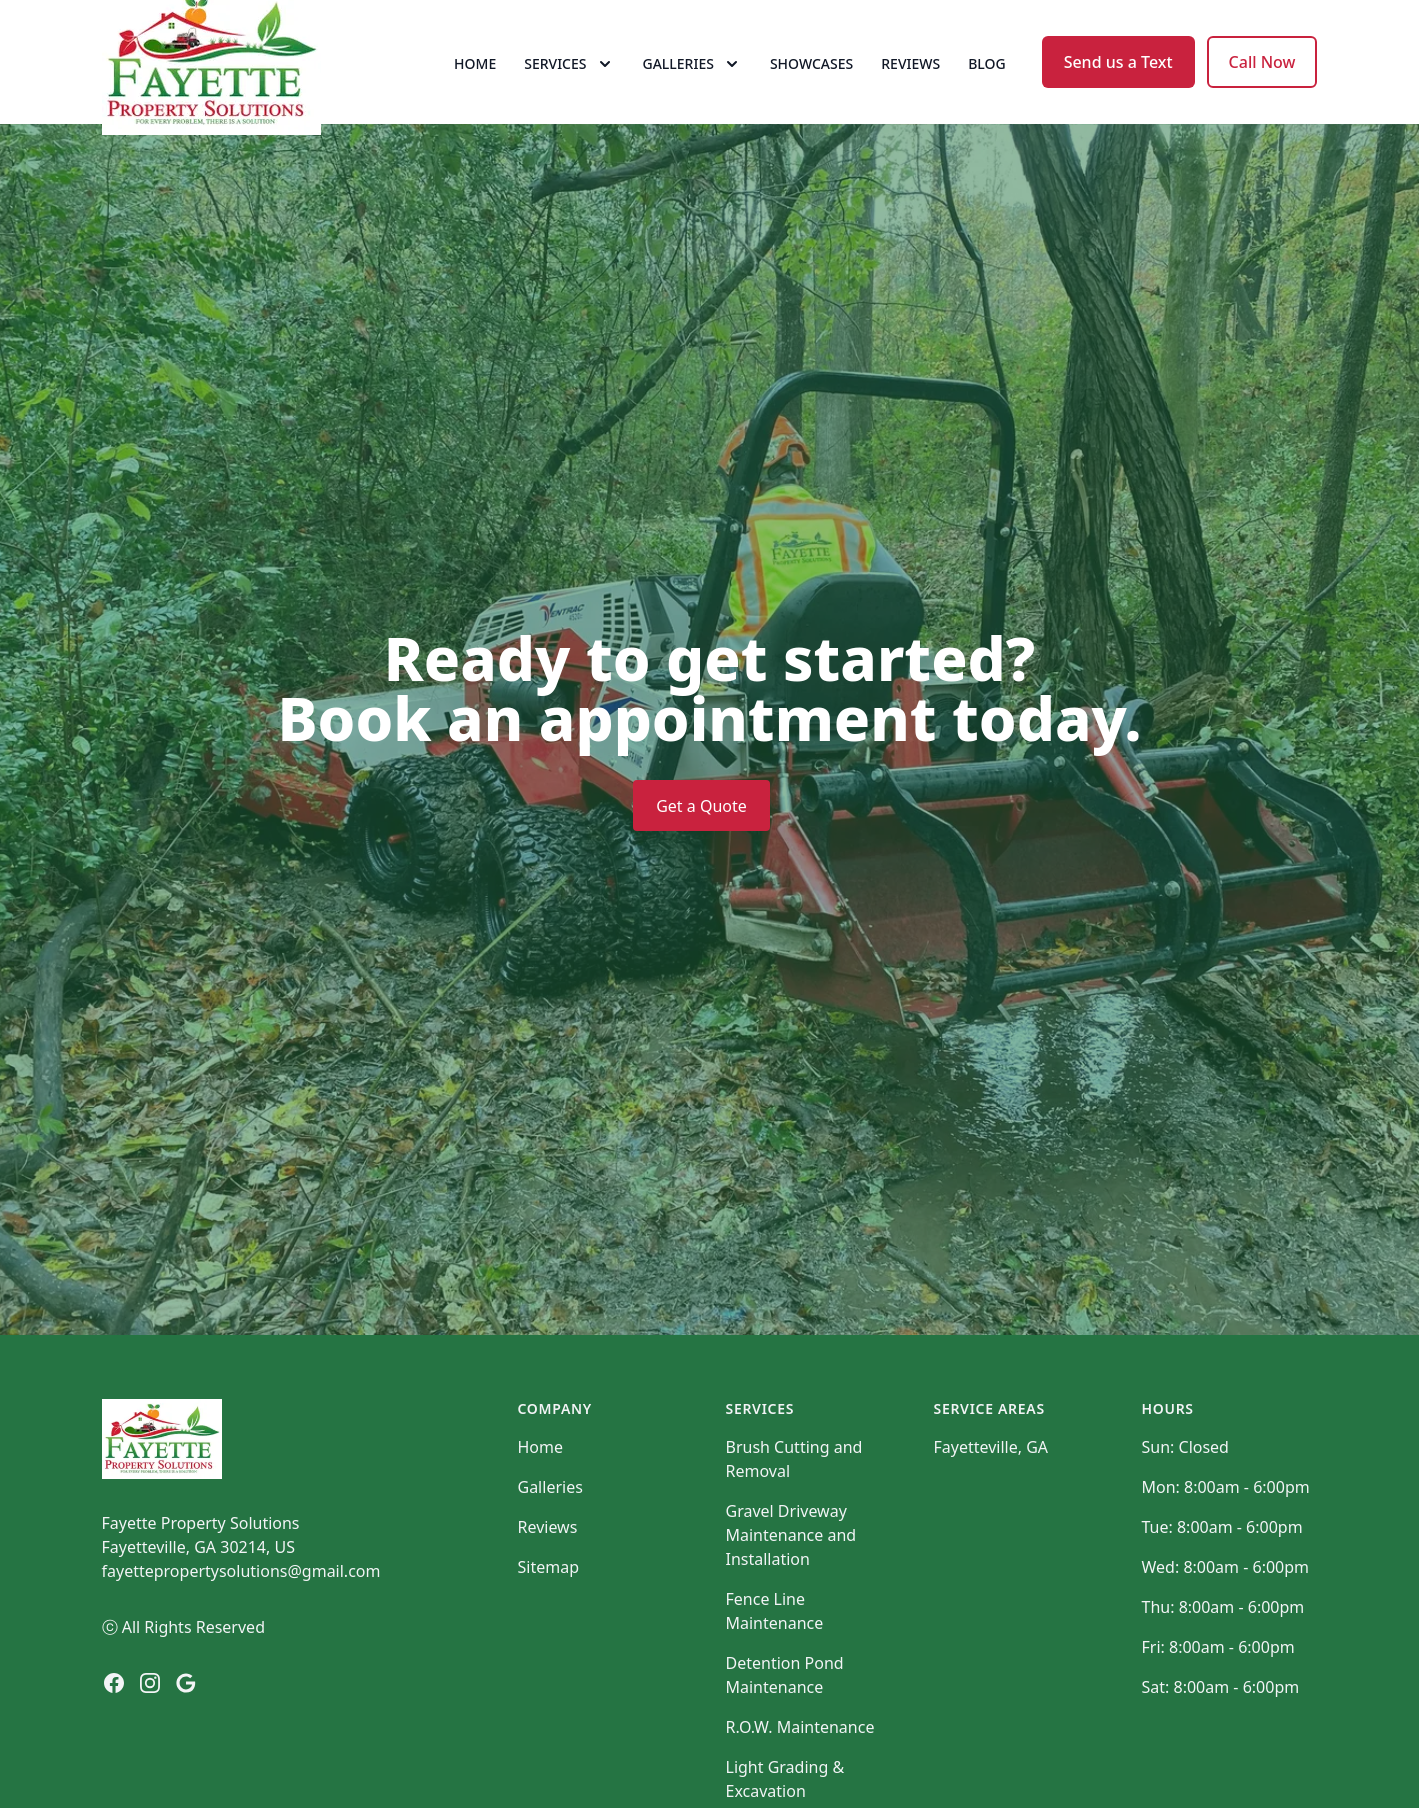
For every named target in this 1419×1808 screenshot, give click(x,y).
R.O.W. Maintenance (800, 1779)
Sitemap (549, 1619)
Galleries (550, 1539)
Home (475, 89)
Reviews (910, 89)
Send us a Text (1118, 88)
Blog (987, 89)
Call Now (1262, 88)
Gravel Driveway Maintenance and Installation (791, 1587)
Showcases (811, 89)
